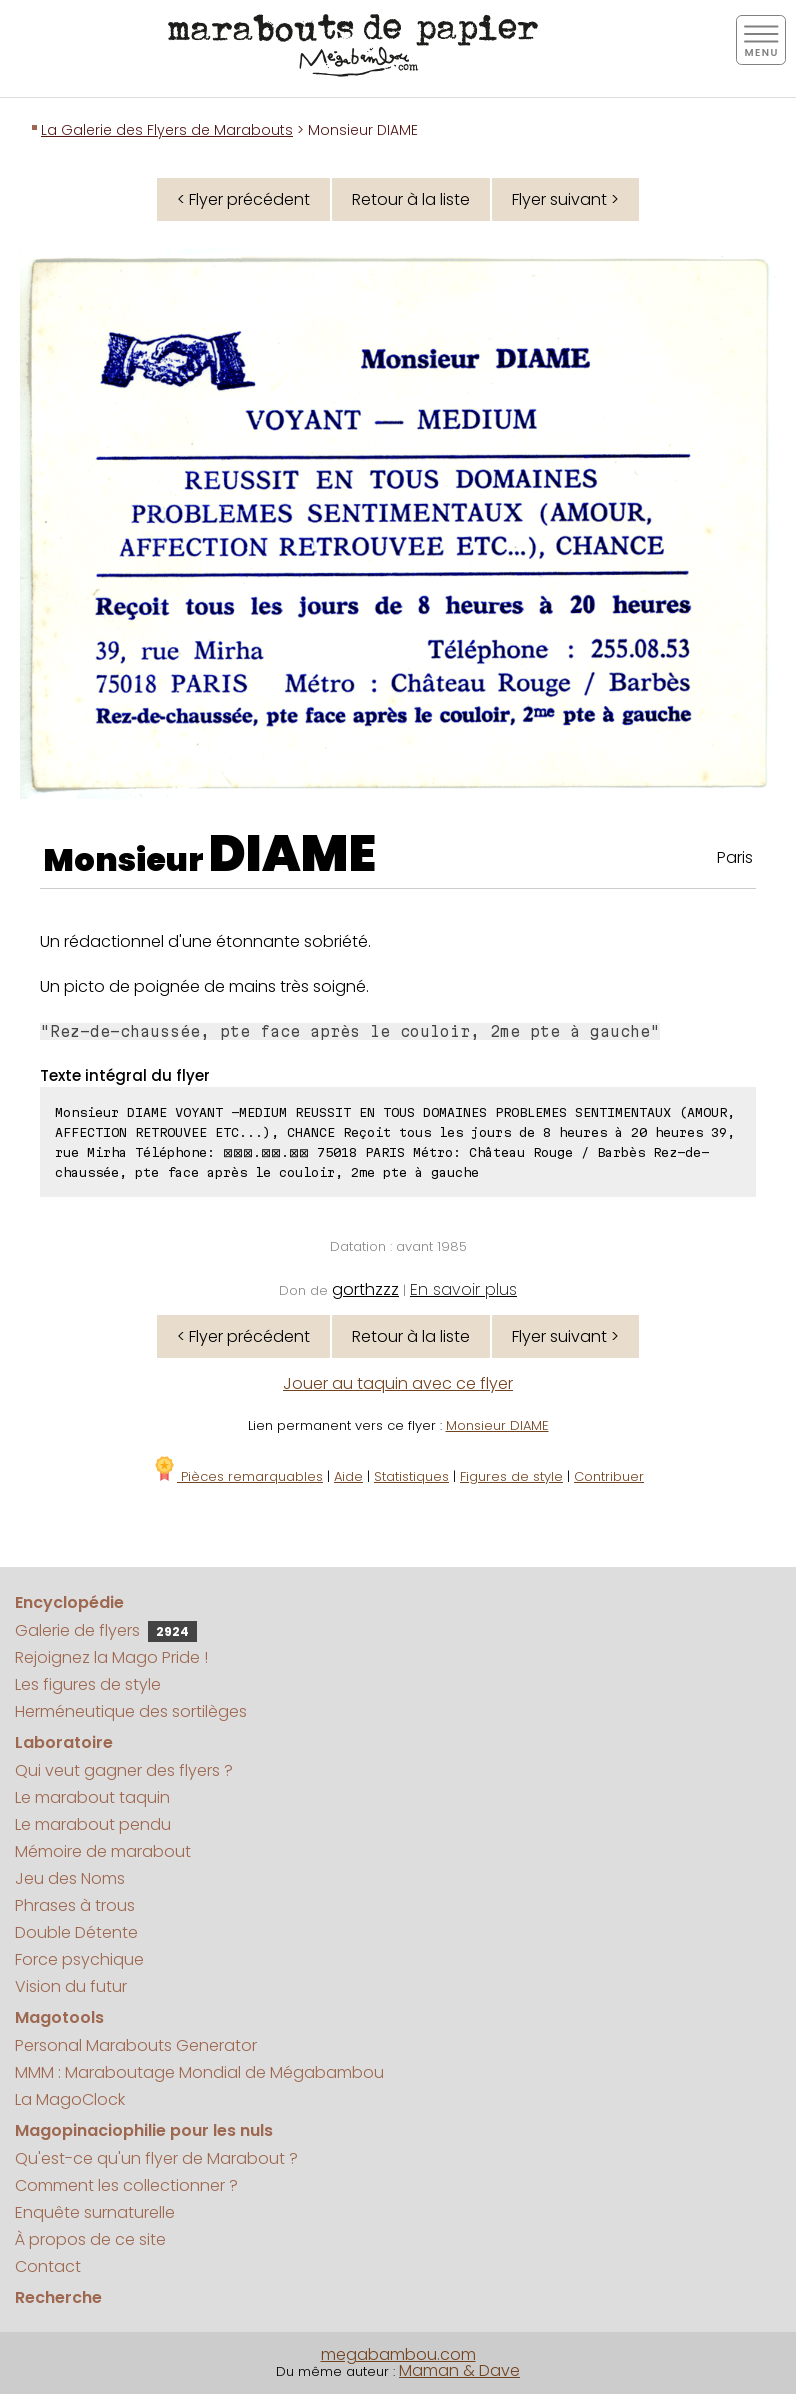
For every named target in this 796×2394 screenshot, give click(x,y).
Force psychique (79, 1959)
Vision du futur (71, 1986)
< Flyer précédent (243, 199)
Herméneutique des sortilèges (131, 1711)
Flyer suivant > (565, 199)
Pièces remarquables (237, 1476)
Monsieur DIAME (497, 1425)
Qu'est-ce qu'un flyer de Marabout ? (156, 2158)
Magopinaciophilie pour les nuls (144, 2130)
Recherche (58, 2297)
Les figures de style (88, 1684)
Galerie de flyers (106, 1630)
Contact (48, 2266)
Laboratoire (64, 1742)
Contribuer (609, 1476)
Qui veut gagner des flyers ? (124, 1770)
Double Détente (76, 1932)
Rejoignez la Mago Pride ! (111, 1657)
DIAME (292, 854)
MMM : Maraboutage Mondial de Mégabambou (199, 2072)
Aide (348, 1476)
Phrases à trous (75, 1905)
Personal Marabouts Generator (136, 2045)
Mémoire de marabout (103, 1851)
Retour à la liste (411, 199)
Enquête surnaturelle (95, 2212)
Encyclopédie (69, 1602)
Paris (735, 857)
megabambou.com (398, 2354)
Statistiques (411, 1476)
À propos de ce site (90, 2239)
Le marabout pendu (93, 1824)
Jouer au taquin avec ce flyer (398, 1383)
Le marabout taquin (92, 1797)
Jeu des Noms (70, 1878)
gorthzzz (365, 1289)
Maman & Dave (459, 2370)
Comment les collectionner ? (126, 2185)
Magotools (59, 2017)
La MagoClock (70, 2099)
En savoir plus (463, 1289)
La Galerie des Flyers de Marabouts (167, 130)
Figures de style (511, 1476)
